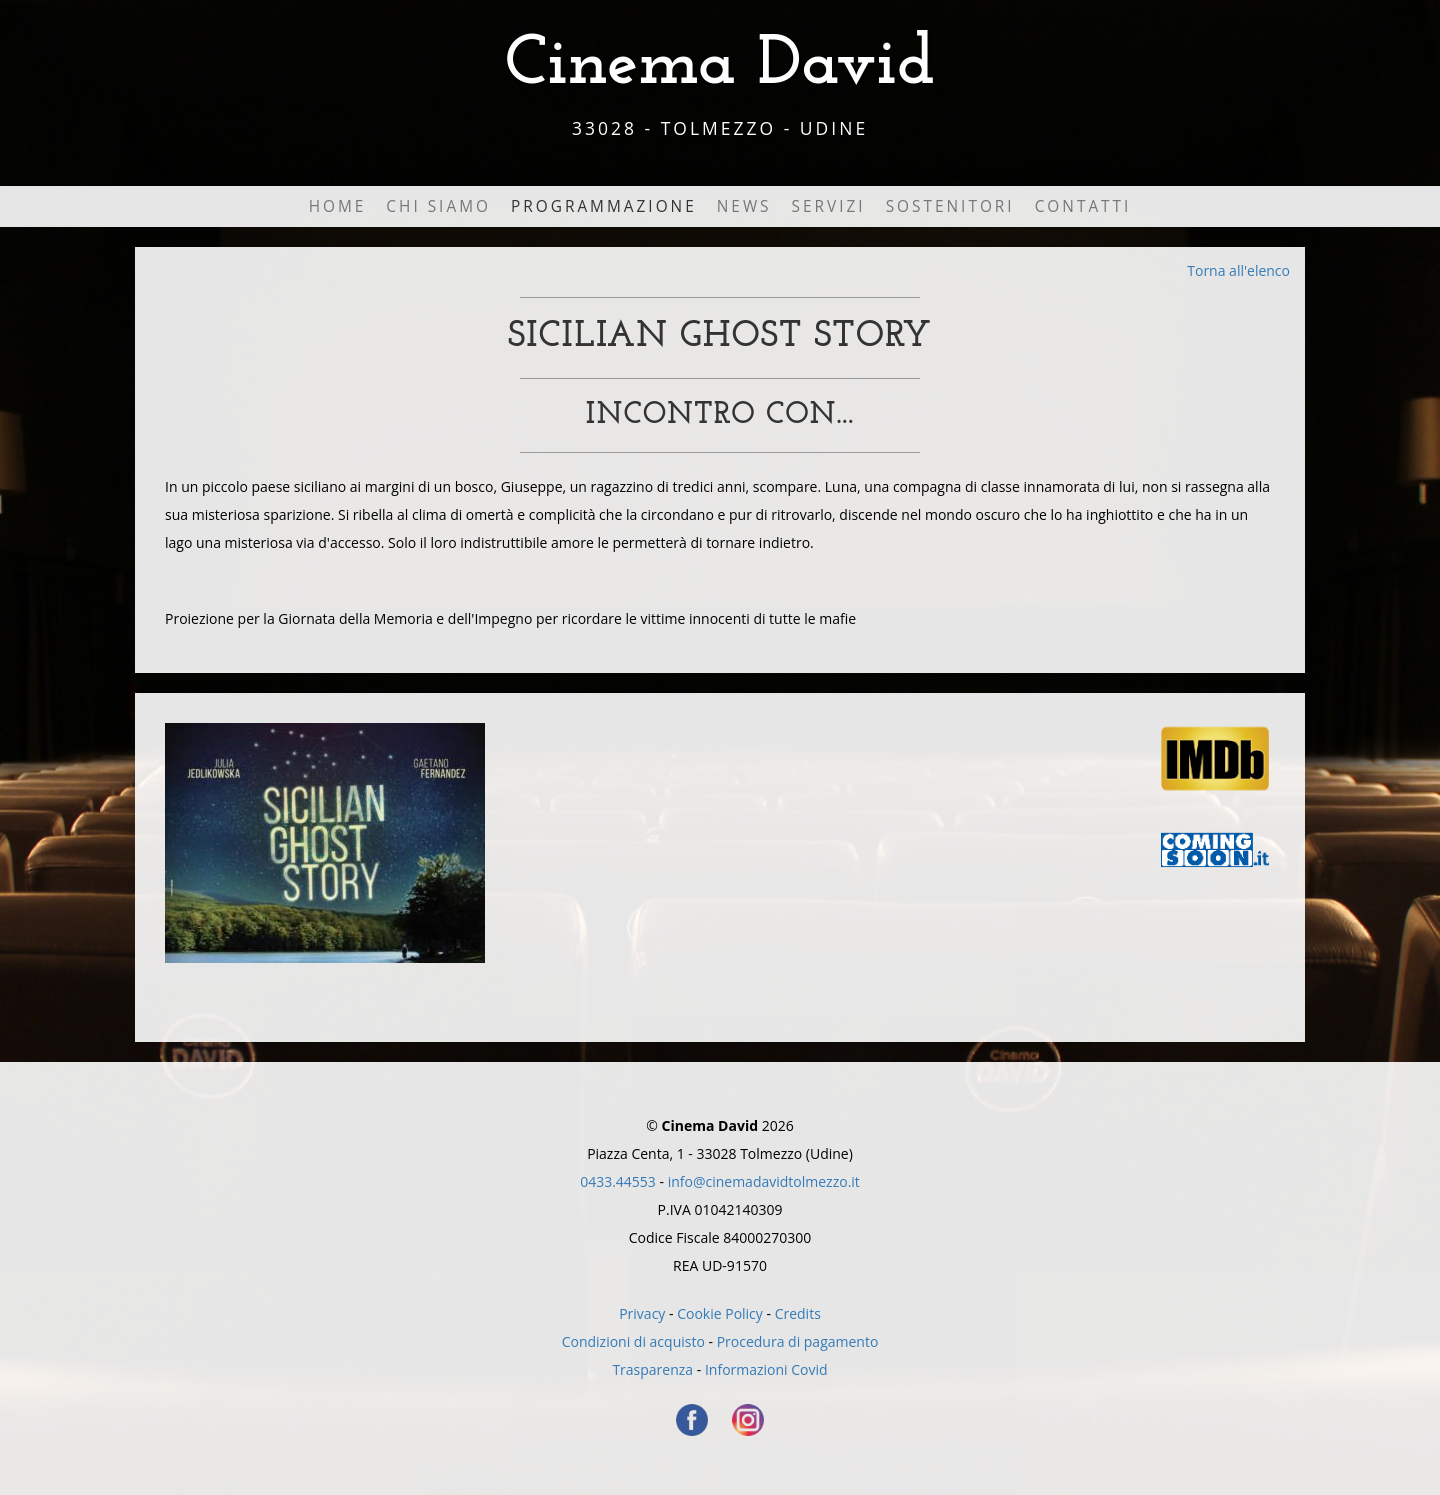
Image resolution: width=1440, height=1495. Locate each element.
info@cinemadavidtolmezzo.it (764, 1181)
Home (338, 206)
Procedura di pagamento (798, 1341)
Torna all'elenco (1238, 270)
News (744, 206)
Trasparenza (652, 1369)
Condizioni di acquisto (633, 1341)
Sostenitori (950, 206)
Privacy (642, 1313)
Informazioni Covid (766, 1369)
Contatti (1083, 206)
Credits (798, 1313)
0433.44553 (618, 1181)
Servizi (829, 206)
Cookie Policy (720, 1313)
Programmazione (604, 206)
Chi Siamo (438, 206)
